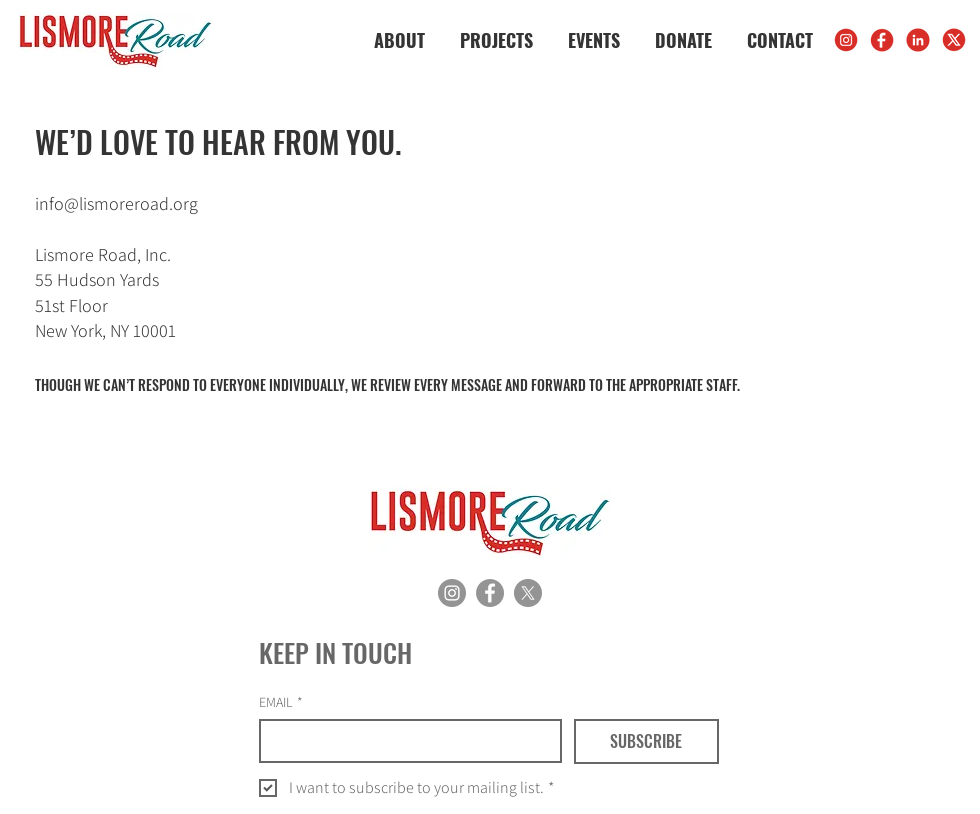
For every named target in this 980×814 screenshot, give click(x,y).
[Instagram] (452, 593)
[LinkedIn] (918, 40)
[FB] (882, 40)
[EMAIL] (404, 741)
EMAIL (281, 702)
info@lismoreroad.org (116, 203)
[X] (954, 40)
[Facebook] (490, 593)
